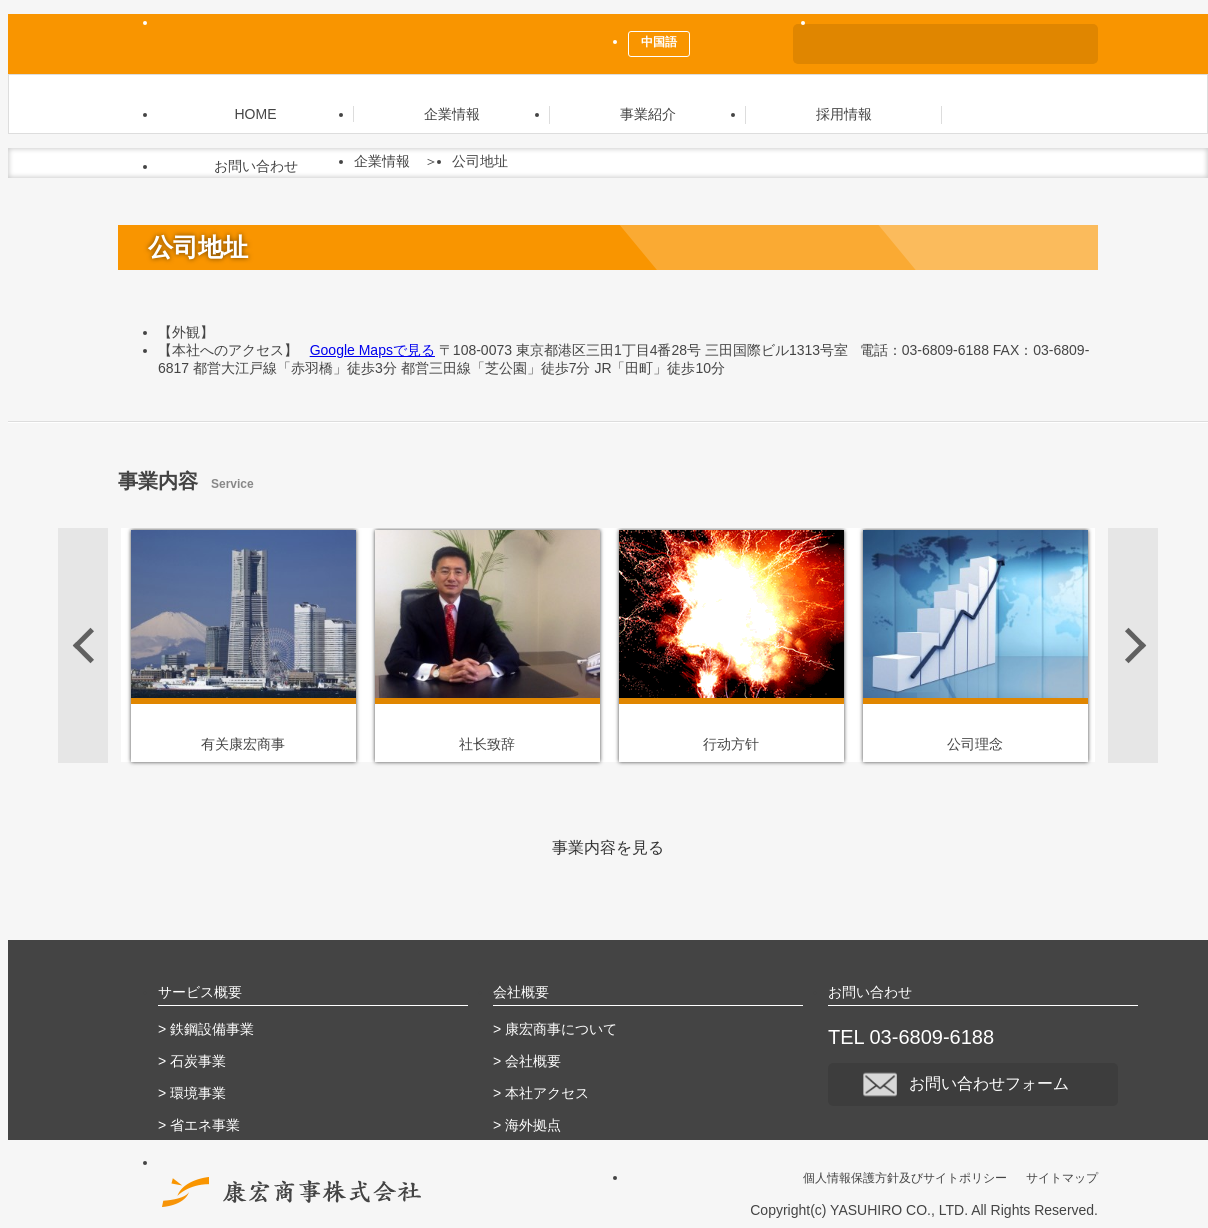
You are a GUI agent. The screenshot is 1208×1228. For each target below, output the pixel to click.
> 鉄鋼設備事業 (206, 1029)
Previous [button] (83, 645)
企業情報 (452, 114)
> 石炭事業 (192, 1061)
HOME (256, 114)
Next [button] (1133, 645)
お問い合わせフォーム (973, 1083)
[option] (243, 645)
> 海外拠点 (527, 1125)
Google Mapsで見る (372, 350)
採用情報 (844, 114)
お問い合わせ (256, 166)
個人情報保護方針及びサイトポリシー (905, 1178)
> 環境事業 (192, 1093)
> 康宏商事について (555, 1029)
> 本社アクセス (541, 1093)
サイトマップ (1062, 1178)
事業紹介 (648, 114)
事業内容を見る (608, 847)
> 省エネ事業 (199, 1125)
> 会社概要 (527, 1061)
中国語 (659, 42)
